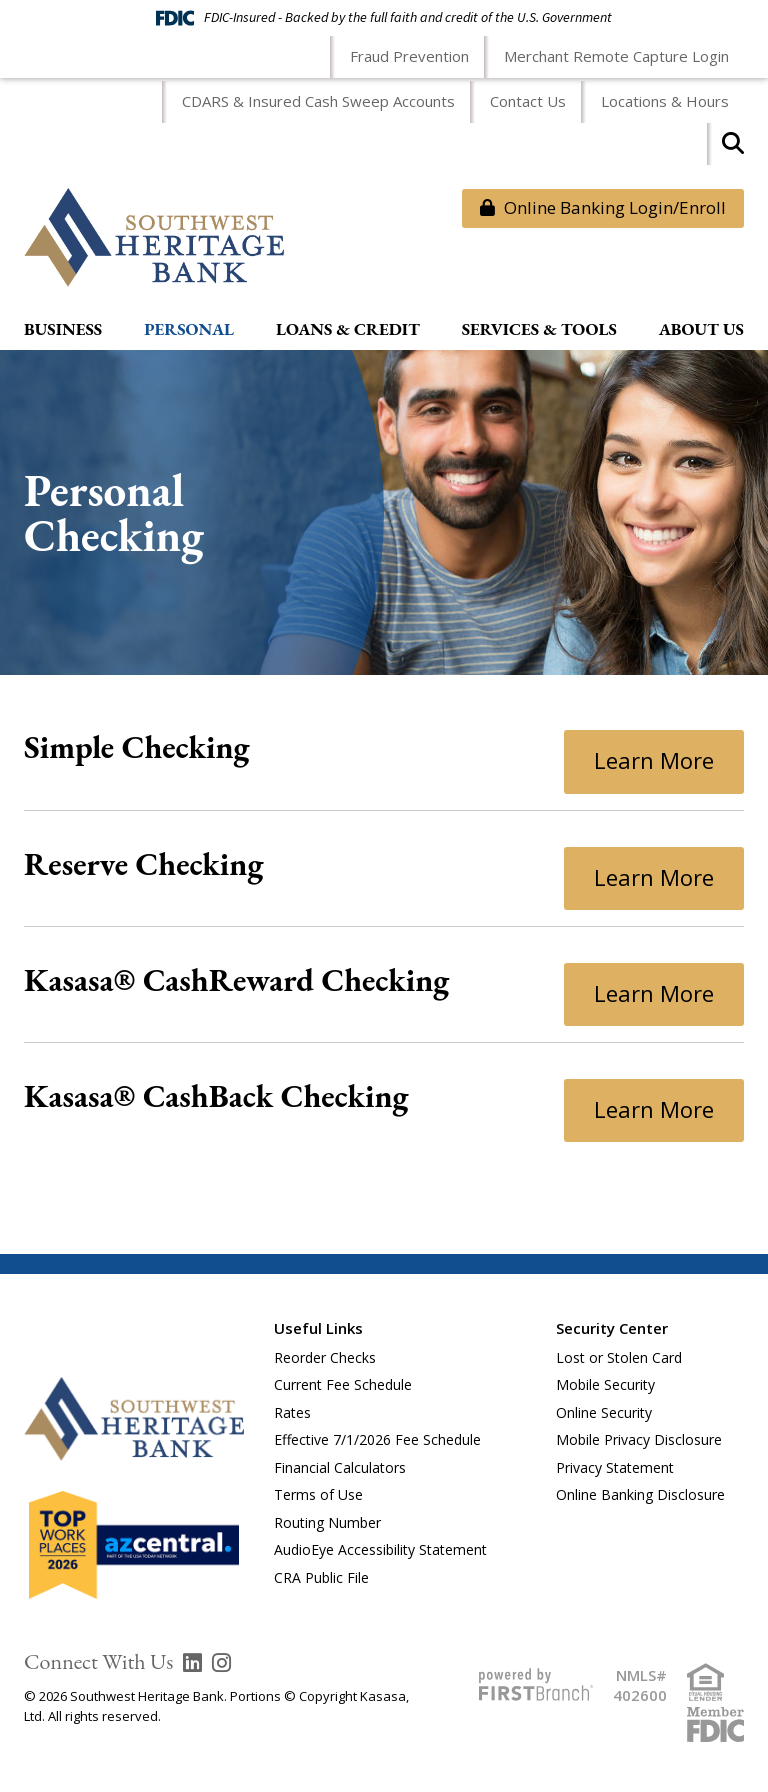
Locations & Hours (665, 101)
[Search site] (733, 149)
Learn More (654, 760)
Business (63, 330)
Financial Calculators (340, 1467)
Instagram (221, 1663)
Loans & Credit (348, 330)
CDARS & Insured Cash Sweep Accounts (318, 101)
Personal (189, 330)
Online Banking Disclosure (640, 1494)
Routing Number (327, 1522)
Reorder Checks (325, 1357)
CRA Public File (321, 1577)
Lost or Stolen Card (619, 1357)
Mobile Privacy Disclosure (639, 1439)
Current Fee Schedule (343, 1384)
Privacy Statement (615, 1467)
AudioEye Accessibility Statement (380, 1549)
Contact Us (528, 101)
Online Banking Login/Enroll (603, 207)
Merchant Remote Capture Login (616, 56)
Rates (292, 1412)
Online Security (604, 1412)
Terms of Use (318, 1494)
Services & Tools (539, 330)
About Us (701, 330)
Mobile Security (605, 1384)
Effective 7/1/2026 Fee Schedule (377, 1439)
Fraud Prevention (409, 56)
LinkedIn (192, 1663)
